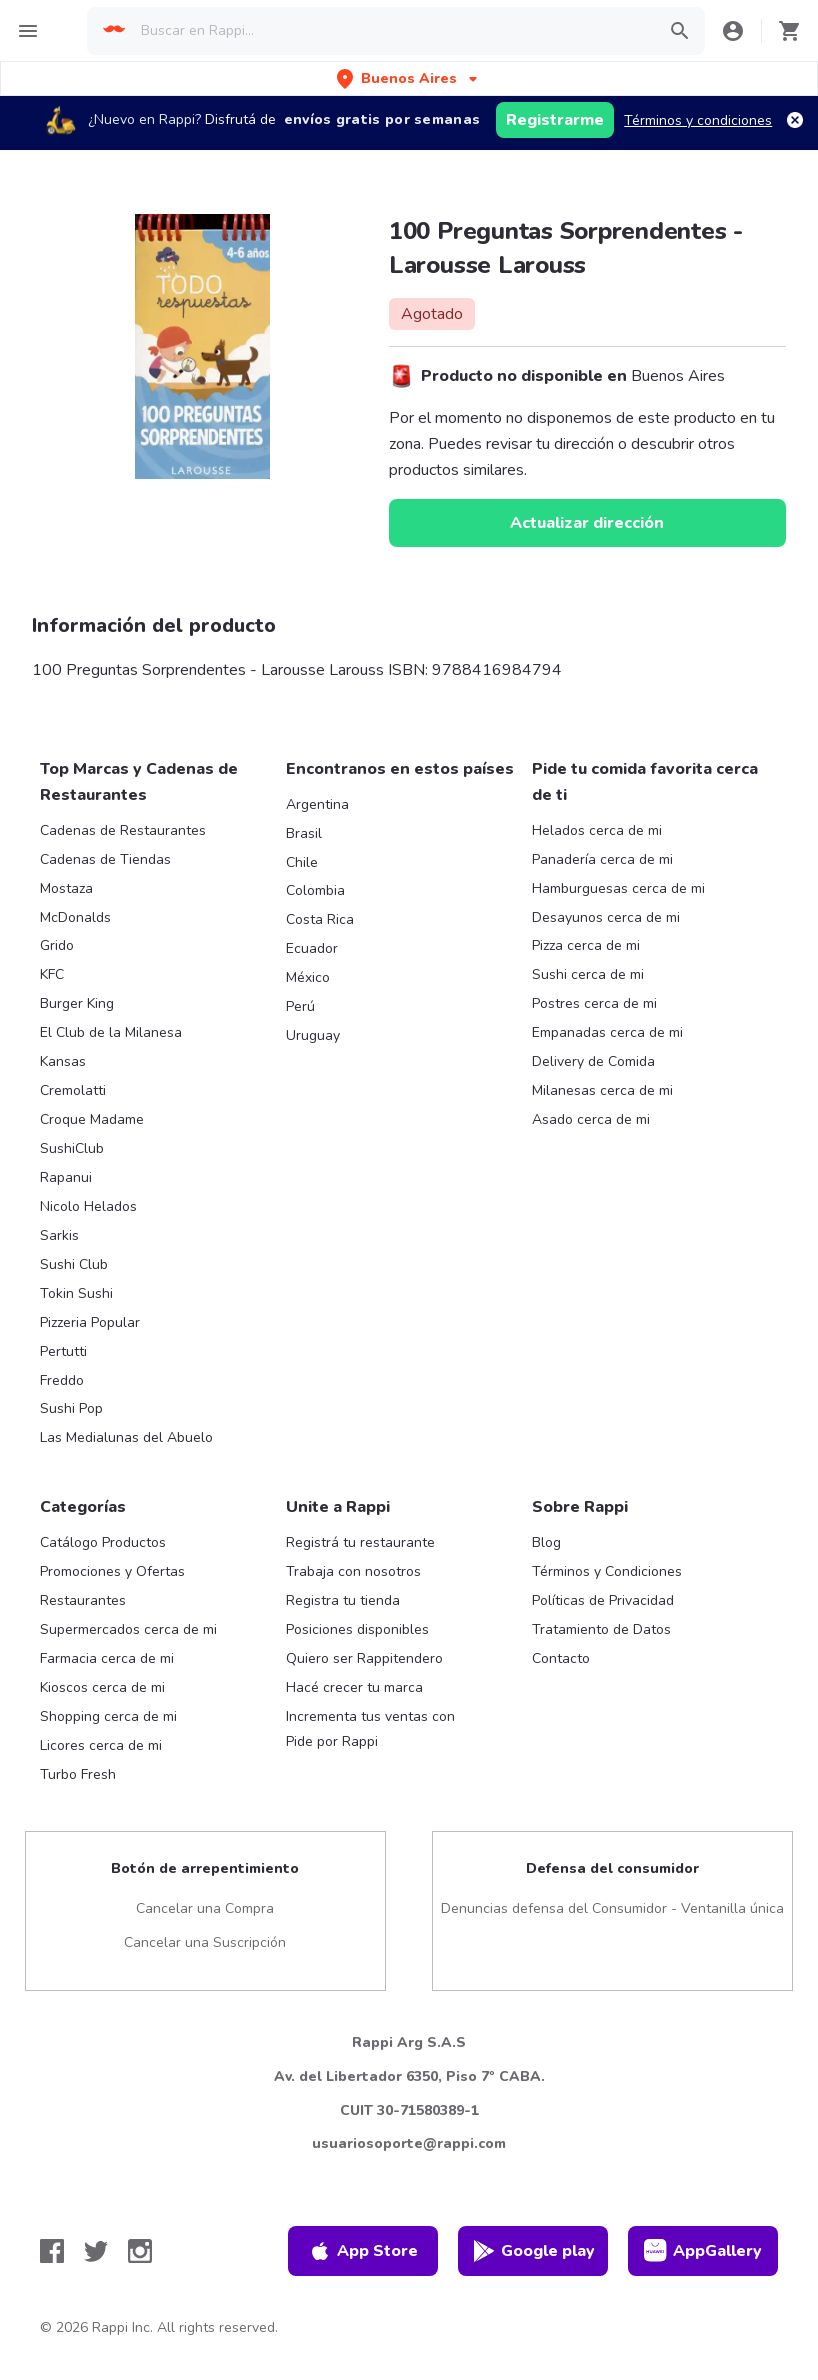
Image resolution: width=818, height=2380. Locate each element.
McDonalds (75, 917)
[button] (409, 78)
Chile (302, 862)
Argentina (317, 804)
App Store (363, 2251)
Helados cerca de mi (597, 830)
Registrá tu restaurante (360, 1542)
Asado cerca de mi (591, 1119)
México (308, 977)
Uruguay (313, 1035)
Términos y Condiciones (607, 1571)
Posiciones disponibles (357, 1629)
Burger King (77, 1003)
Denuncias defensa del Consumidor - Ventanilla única (612, 1908)
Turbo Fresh (78, 1774)
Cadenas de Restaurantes (123, 830)
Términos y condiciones (698, 120)
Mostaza (66, 888)
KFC (52, 974)
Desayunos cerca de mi (606, 917)
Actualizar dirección (587, 523)
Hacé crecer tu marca (354, 1687)
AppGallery (703, 2251)
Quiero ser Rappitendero (364, 1658)
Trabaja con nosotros (353, 1571)
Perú (300, 1006)
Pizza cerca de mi (586, 945)
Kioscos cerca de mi (102, 1687)
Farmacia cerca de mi (107, 1658)
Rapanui (66, 1177)
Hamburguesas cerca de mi (618, 888)
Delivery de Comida (593, 1061)
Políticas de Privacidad (603, 1600)
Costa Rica (320, 919)
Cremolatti (73, 1090)
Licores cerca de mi (101, 1745)
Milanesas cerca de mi (602, 1090)
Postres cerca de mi (594, 1003)
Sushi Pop (71, 1408)
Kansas (63, 1061)
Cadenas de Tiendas (105, 859)
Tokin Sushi (76, 1293)
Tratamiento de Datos (601, 1629)
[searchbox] (392, 31)
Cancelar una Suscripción (205, 1942)
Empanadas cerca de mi (607, 1032)
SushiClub (72, 1148)
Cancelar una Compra (205, 1908)
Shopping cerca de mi (108, 1716)
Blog (546, 1542)
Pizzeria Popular (90, 1322)
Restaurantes (83, 1600)
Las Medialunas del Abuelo (126, 1437)
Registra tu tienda (343, 1600)
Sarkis (59, 1235)
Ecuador (312, 948)
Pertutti (63, 1351)
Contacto (561, 1658)
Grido (57, 945)
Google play (533, 2251)
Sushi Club (74, 1264)
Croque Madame (92, 1119)
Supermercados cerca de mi (128, 1629)
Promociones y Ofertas (112, 1571)
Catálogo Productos (103, 1542)
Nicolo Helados (88, 1206)
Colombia (315, 890)
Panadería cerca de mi (602, 859)
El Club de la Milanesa (111, 1032)
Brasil (304, 833)
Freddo (62, 1380)
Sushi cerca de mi (588, 974)
